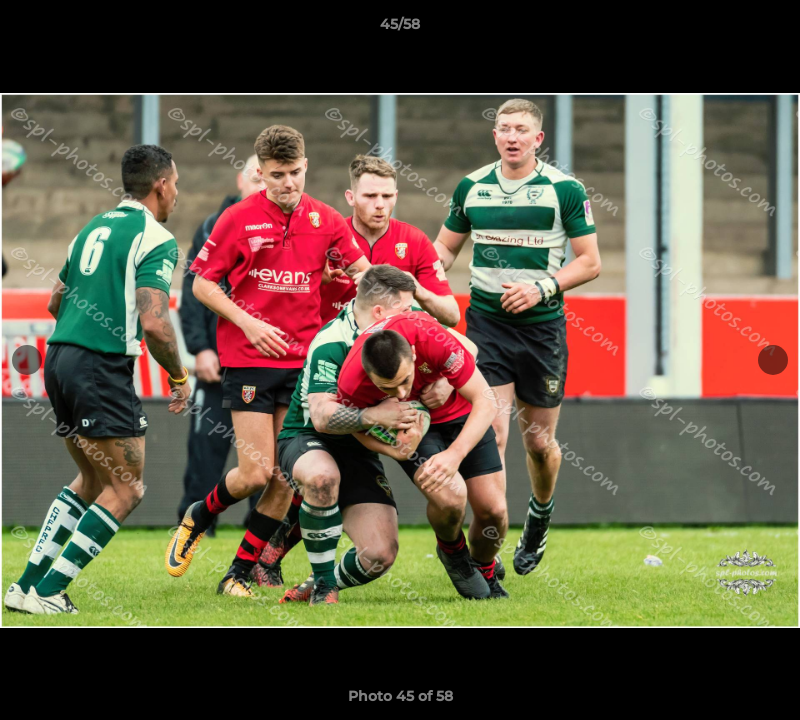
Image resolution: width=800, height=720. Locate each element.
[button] (764, 29)
